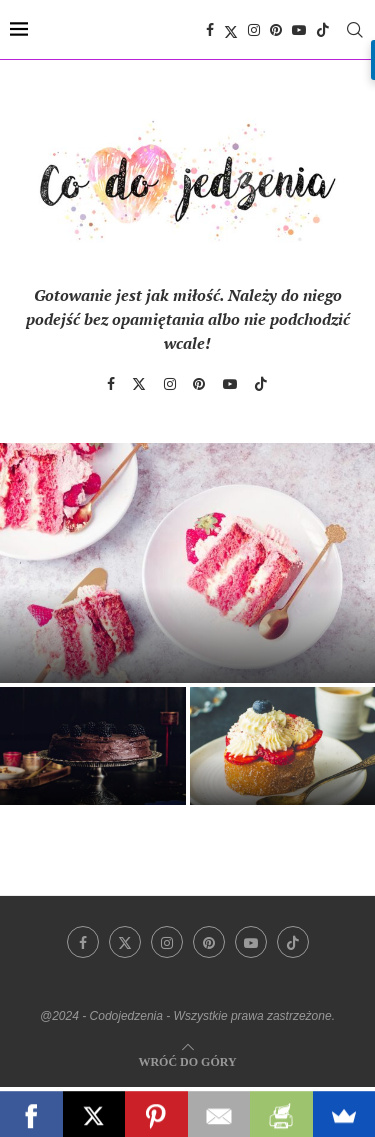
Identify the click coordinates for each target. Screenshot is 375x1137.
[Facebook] (210, 30)
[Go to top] (187, 1060)
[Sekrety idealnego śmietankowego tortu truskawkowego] (187, 563)
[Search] (355, 30)
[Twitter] (231, 30)
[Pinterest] (276, 30)
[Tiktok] (323, 30)
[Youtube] (299, 30)
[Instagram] (254, 30)
